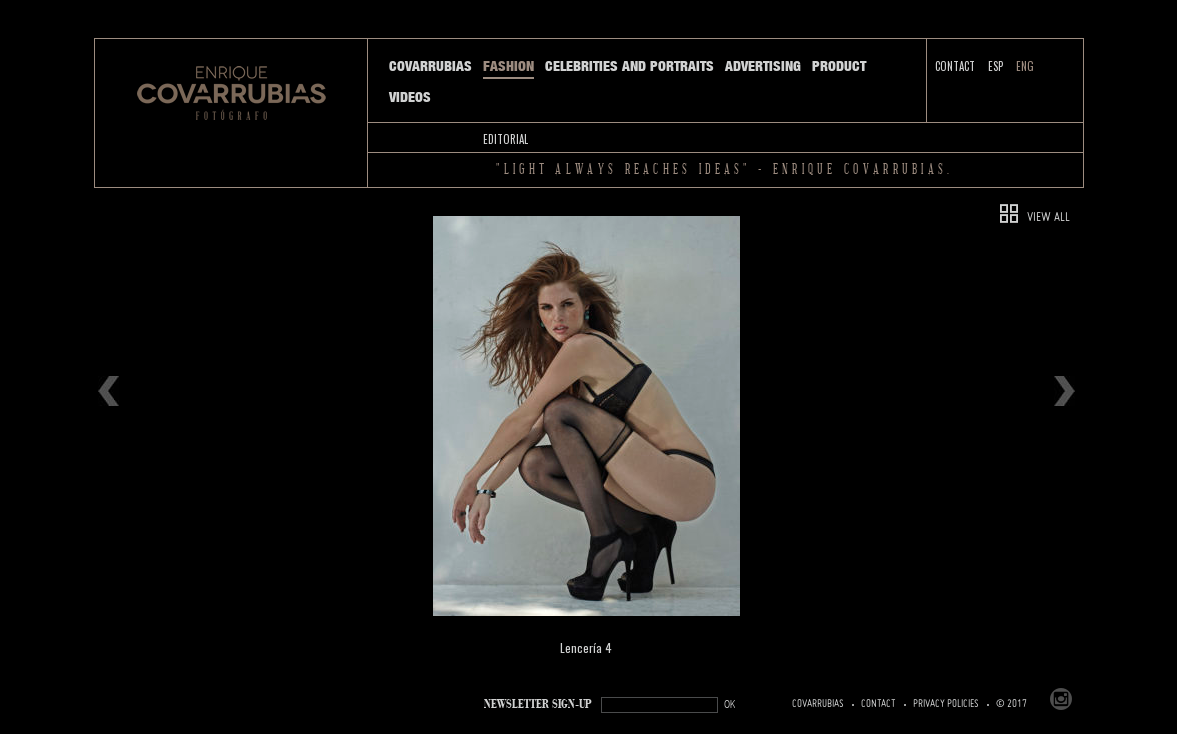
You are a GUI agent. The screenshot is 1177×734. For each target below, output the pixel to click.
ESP (995, 66)
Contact (955, 66)
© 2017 (1011, 704)
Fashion (508, 66)
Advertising (763, 66)
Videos (410, 97)
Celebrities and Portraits (629, 66)
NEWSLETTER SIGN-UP (538, 704)
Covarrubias (430, 66)
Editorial (505, 139)
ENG (1025, 66)
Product (839, 66)
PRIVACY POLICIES (946, 704)
